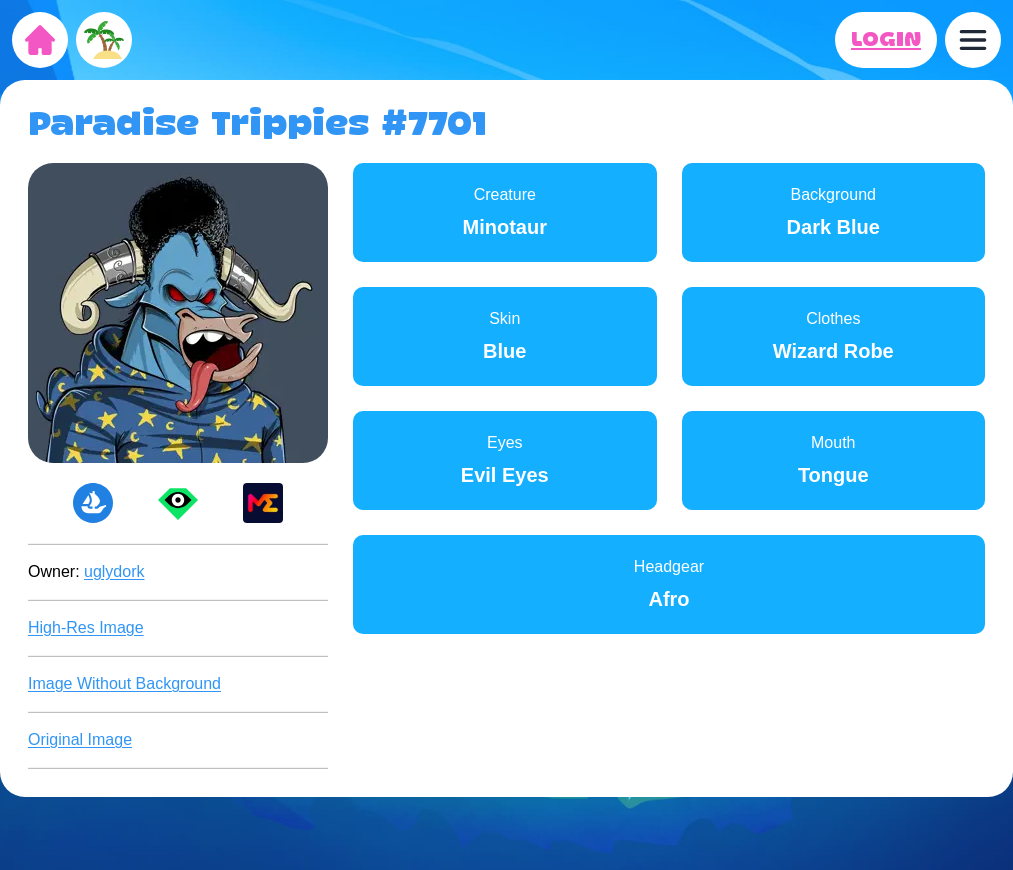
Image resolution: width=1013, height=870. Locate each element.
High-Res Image (86, 627)
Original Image (80, 739)
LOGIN (886, 40)
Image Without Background (124, 683)
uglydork (114, 571)
